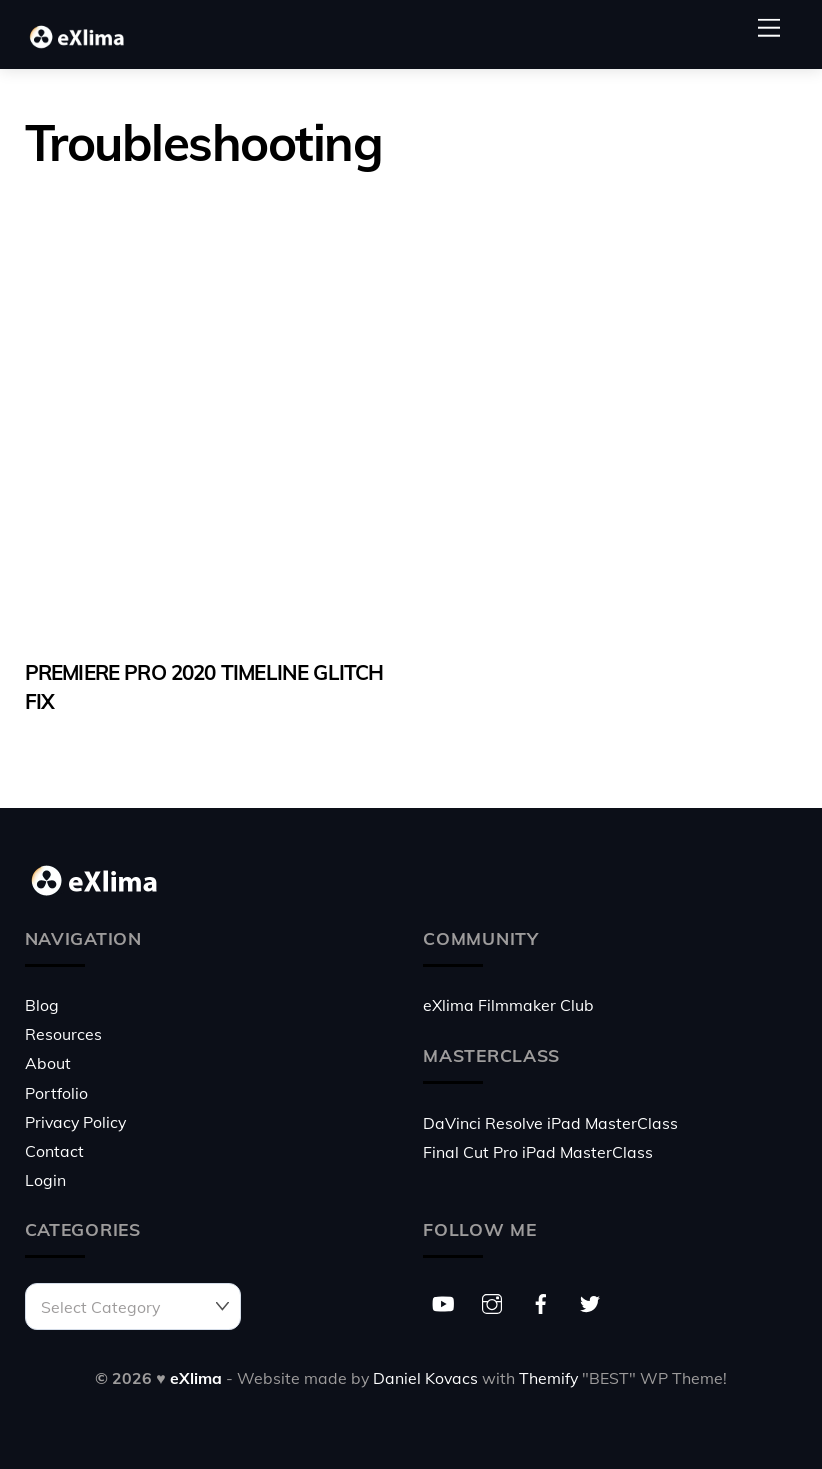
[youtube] (443, 1301)
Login (45, 1180)
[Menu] (769, 27)
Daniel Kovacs (425, 1378)
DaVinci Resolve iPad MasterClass (550, 1123)
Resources (63, 1034)
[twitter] (590, 1301)
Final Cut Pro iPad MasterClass (538, 1152)
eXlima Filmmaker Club (508, 1005)
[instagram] (492, 1301)
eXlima (196, 1378)
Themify (548, 1378)
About (48, 1063)
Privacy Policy (75, 1122)
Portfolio (56, 1093)
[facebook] (541, 1301)
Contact (54, 1151)
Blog (42, 1005)
